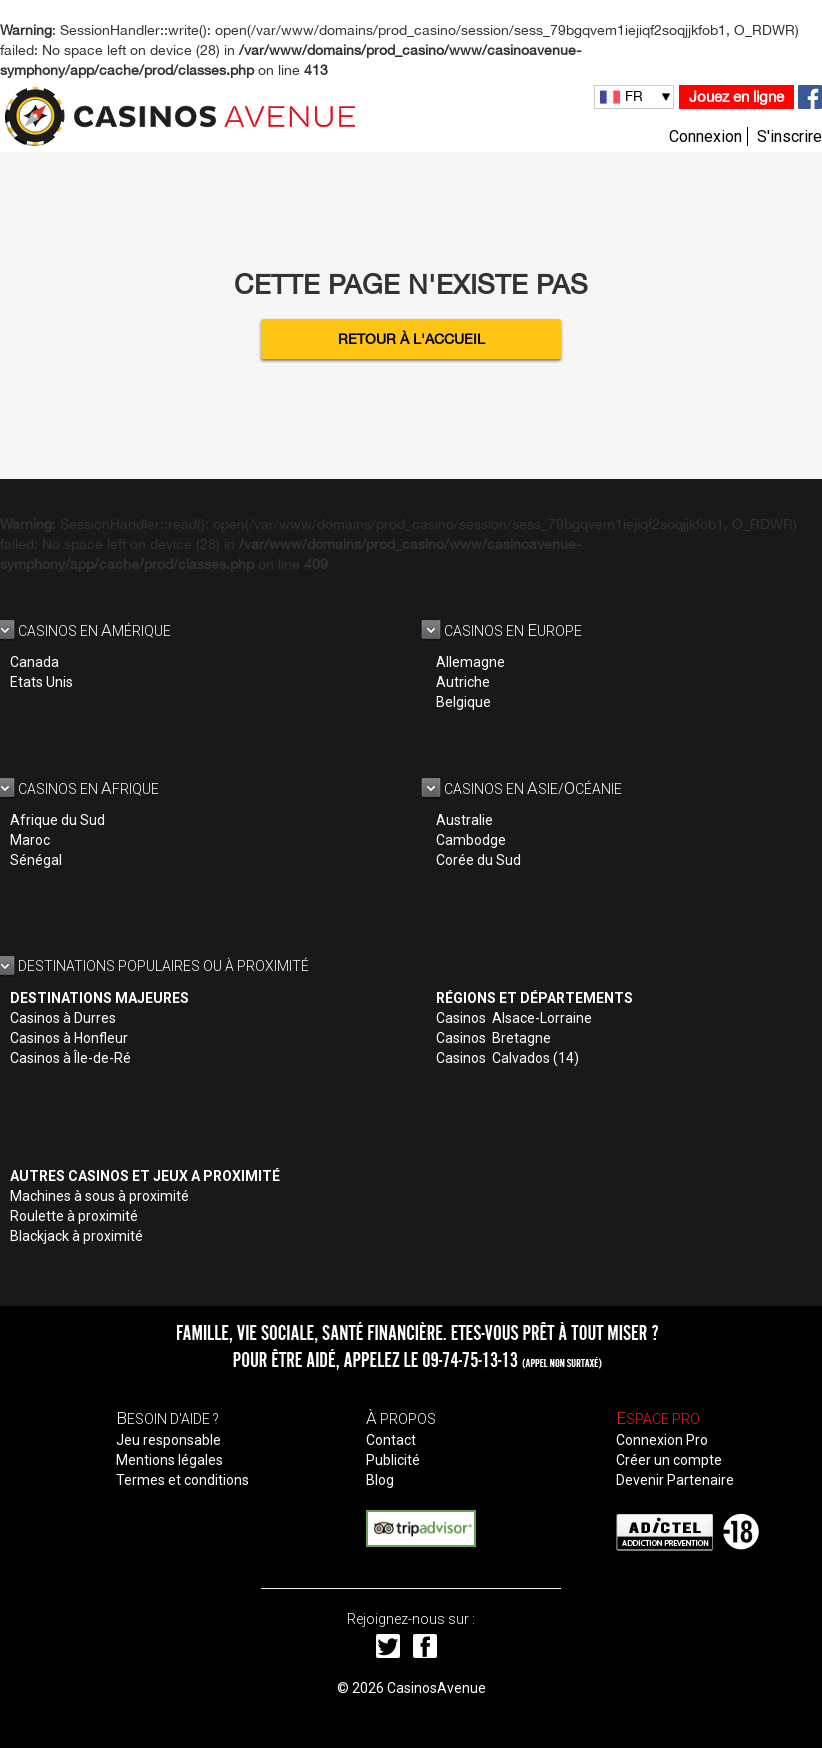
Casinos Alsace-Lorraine (514, 1018)
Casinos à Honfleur (69, 1038)
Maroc (30, 840)
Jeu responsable (168, 1440)
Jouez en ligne (736, 96)
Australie (464, 820)
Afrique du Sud (57, 820)
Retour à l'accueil (411, 339)
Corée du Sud (478, 860)
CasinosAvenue (436, 1688)
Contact (391, 1440)
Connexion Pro (662, 1440)
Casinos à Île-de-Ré (70, 1058)
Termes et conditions (182, 1480)
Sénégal (36, 860)
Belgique (463, 702)
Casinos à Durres (63, 1018)
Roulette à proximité (74, 1216)
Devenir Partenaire (675, 1480)
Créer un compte (669, 1460)
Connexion (705, 136)
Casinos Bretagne (493, 1038)
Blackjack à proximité (76, 1236)
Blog (380, 1480)
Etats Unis (41, 682)
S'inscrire (789, 136)
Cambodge (471, 840)
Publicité (393, 1460)
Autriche (463, 682)
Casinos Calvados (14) (507, 1058)
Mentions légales (169, 1460)
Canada (34, 662)
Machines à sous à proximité (99, 1196)
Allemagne (470, 662)
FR (634, 96)
